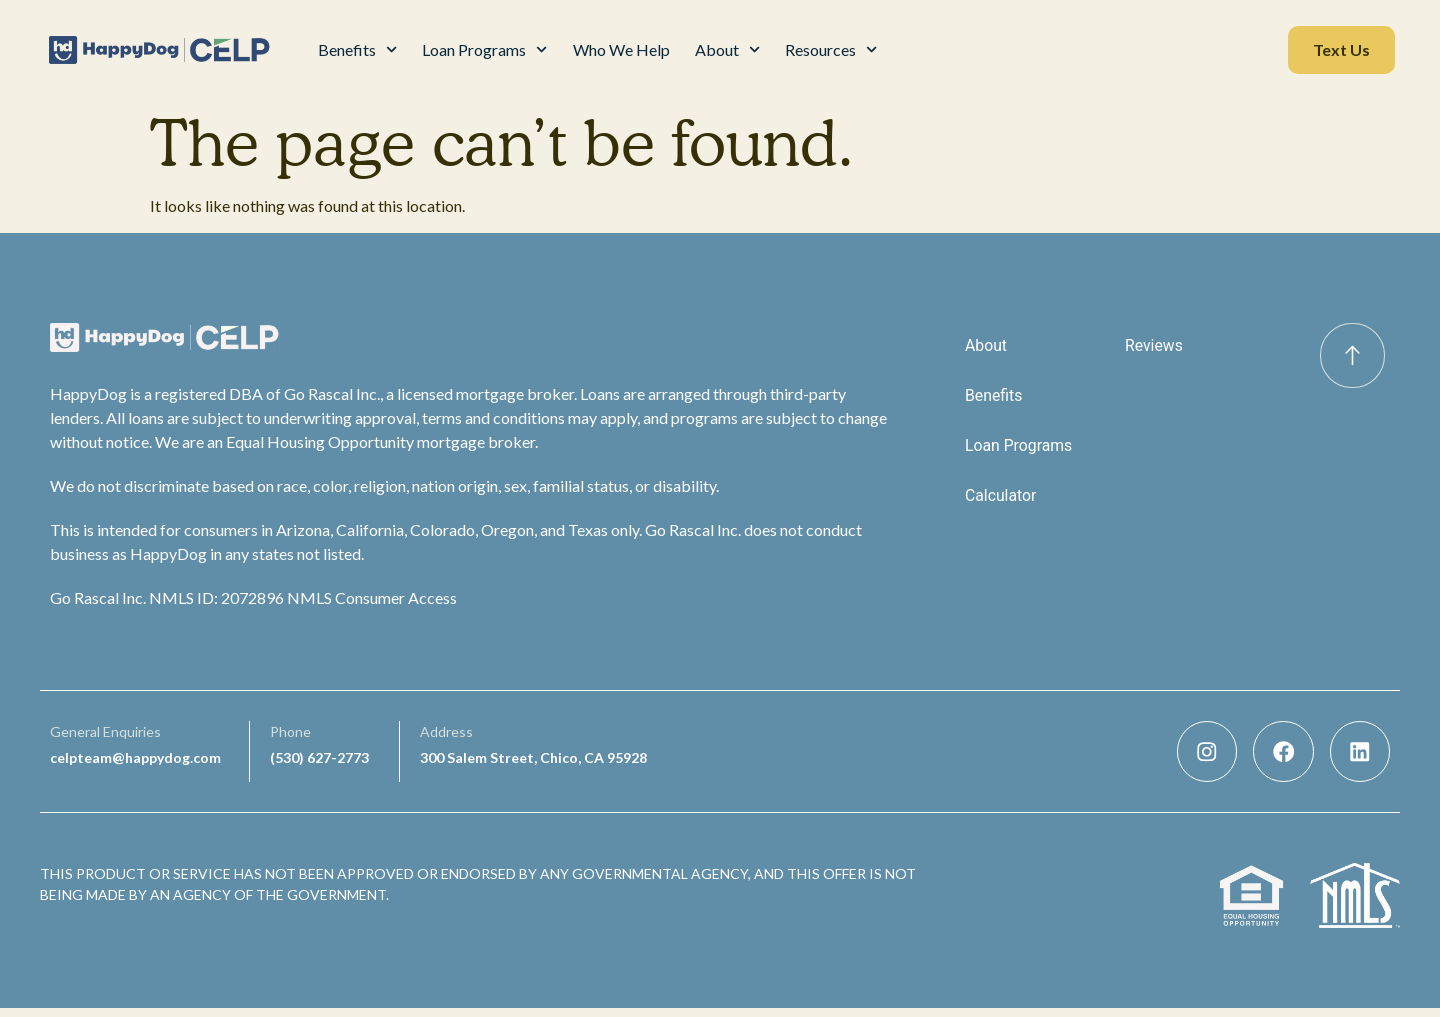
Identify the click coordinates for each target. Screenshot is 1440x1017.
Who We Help (621, 49)
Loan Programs (484, 49)
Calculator (1001, 495)
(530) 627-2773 (319, 761)
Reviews (1154, 345)
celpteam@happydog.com (135, 761)
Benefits (357, 49)
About (727, 49)
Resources (831, 49)
